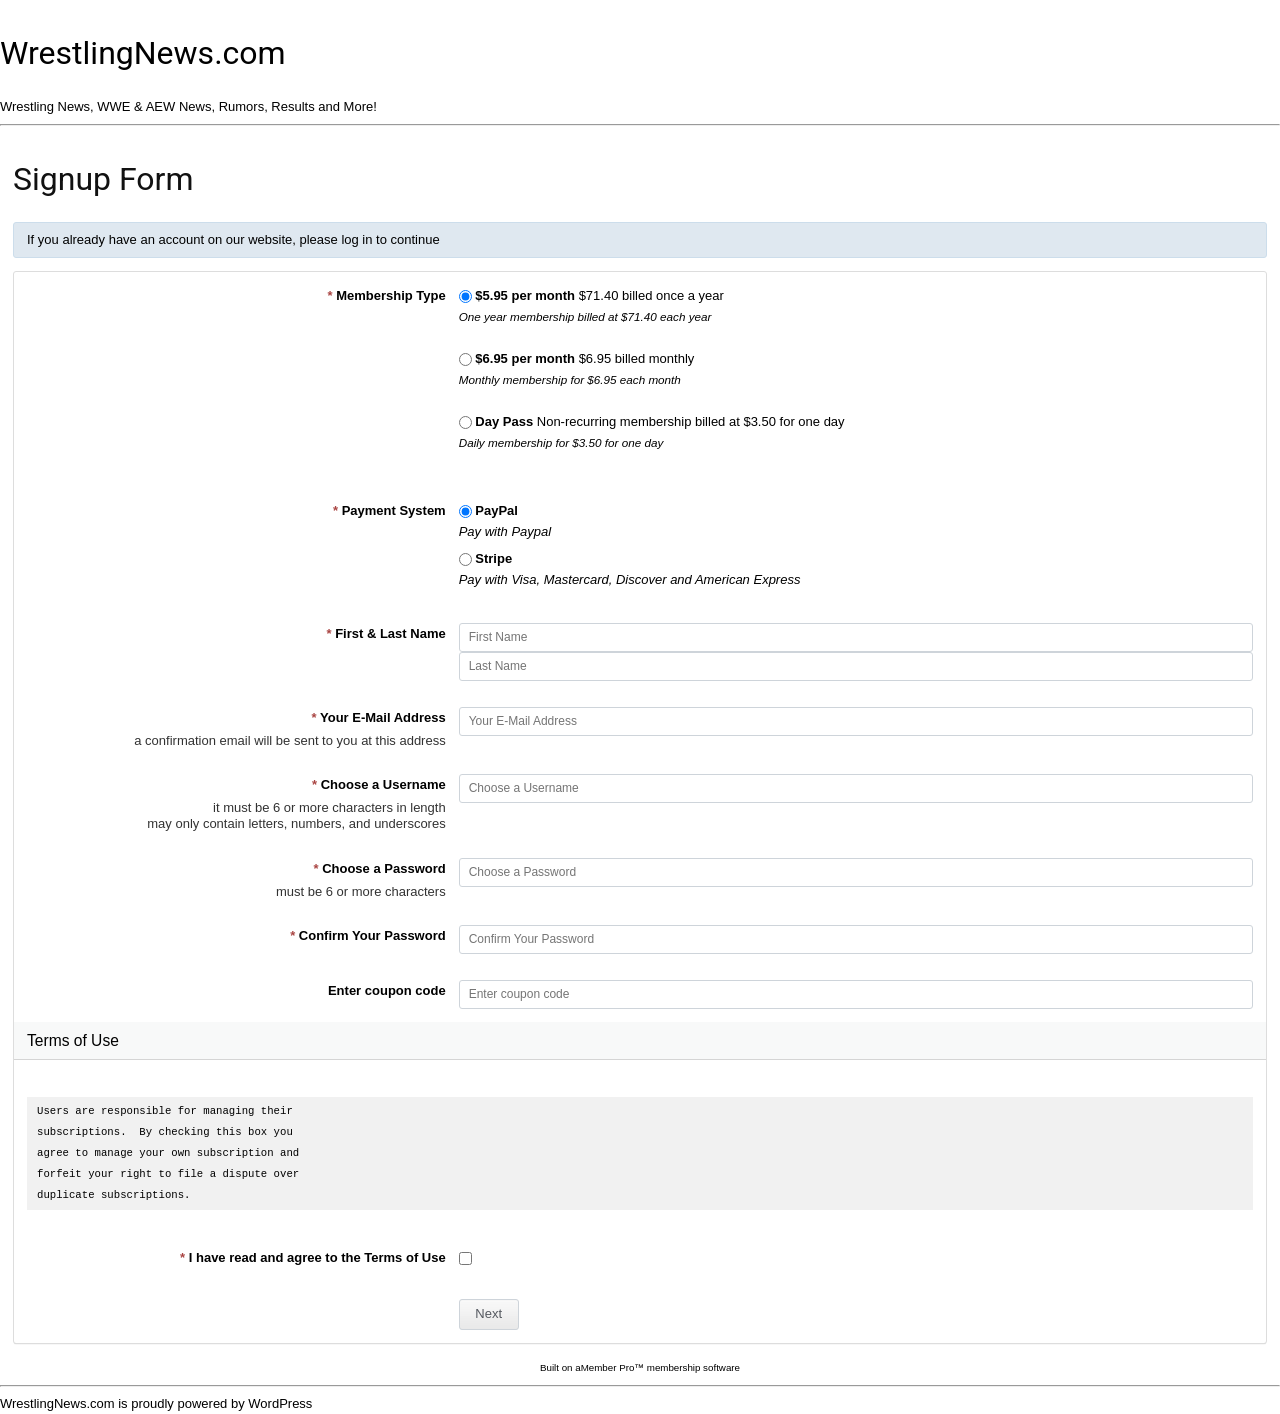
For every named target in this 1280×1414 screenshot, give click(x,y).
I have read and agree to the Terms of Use (313, 1257)
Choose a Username (379, 784)
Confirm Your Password (368, 935)
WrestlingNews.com (143, 53)
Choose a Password (379, 868)
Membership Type (386, 295)
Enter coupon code (387, 990)
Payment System (389, 510)
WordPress (280, 1403)
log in (356, 239)
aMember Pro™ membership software (657, 1367)
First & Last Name (385, 633)
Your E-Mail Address (379, 717)
